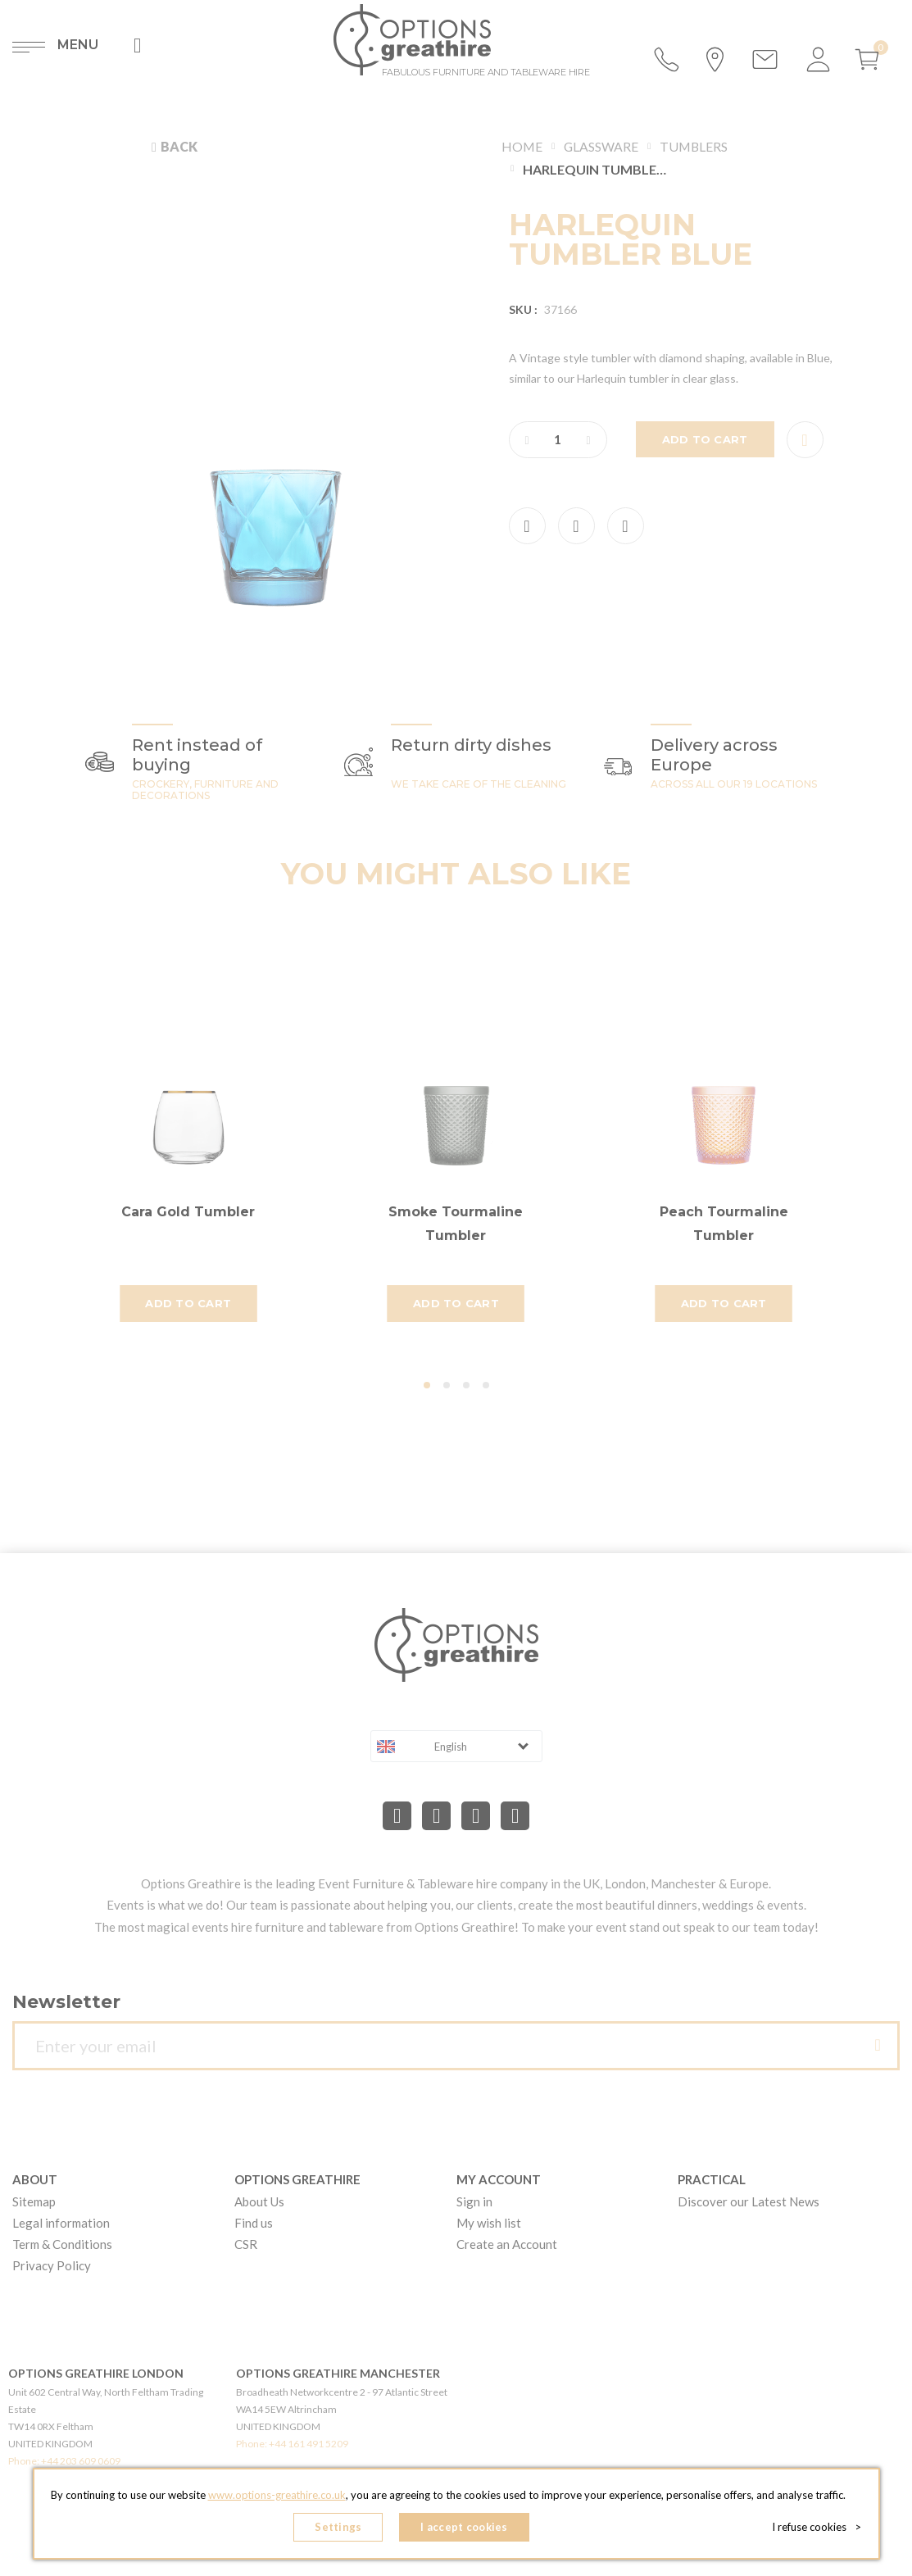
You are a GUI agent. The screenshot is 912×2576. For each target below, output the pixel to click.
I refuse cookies (817, 2526)
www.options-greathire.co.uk (277, 2494)
